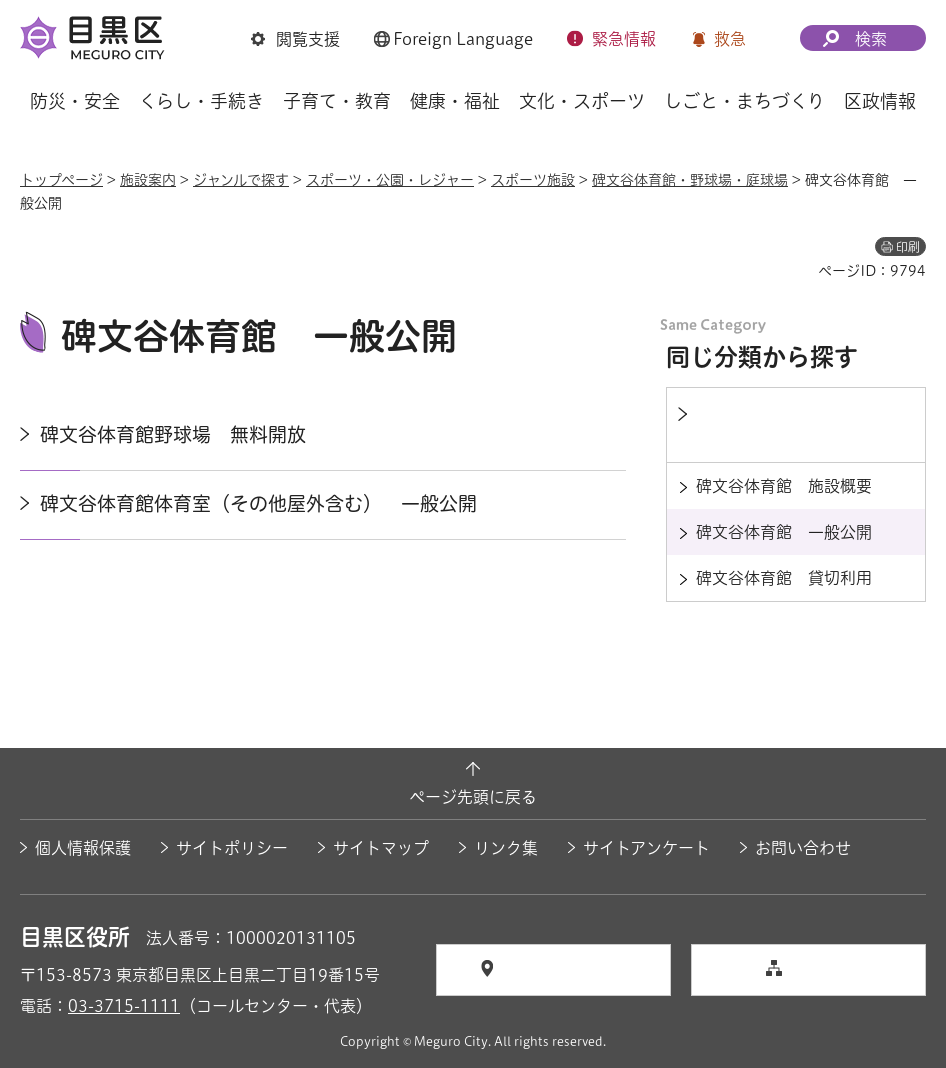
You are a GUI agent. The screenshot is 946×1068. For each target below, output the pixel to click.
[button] (295, 40)
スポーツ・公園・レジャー (390, 180)
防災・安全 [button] (75, 101)
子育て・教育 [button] (337, 101)
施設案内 (148, 180)
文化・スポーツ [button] (582, 101)
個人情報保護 (83, 848)
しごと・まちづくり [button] (744, 101)
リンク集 (506, 848)
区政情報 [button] (880, 101)
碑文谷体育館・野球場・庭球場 (690, 180)
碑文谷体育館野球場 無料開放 (173, 434)
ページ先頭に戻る (473, 797)
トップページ (61, 180)
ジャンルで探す (241, 180)
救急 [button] (730, 39)
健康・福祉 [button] (455, 101)
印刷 (908, 247)
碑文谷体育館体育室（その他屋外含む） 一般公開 (258, 503)
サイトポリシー (232, 848)
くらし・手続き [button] (201, 101)
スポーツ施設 (533, 180)
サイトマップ (381, 848)
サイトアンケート (646, 848)
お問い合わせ (803, 848)
